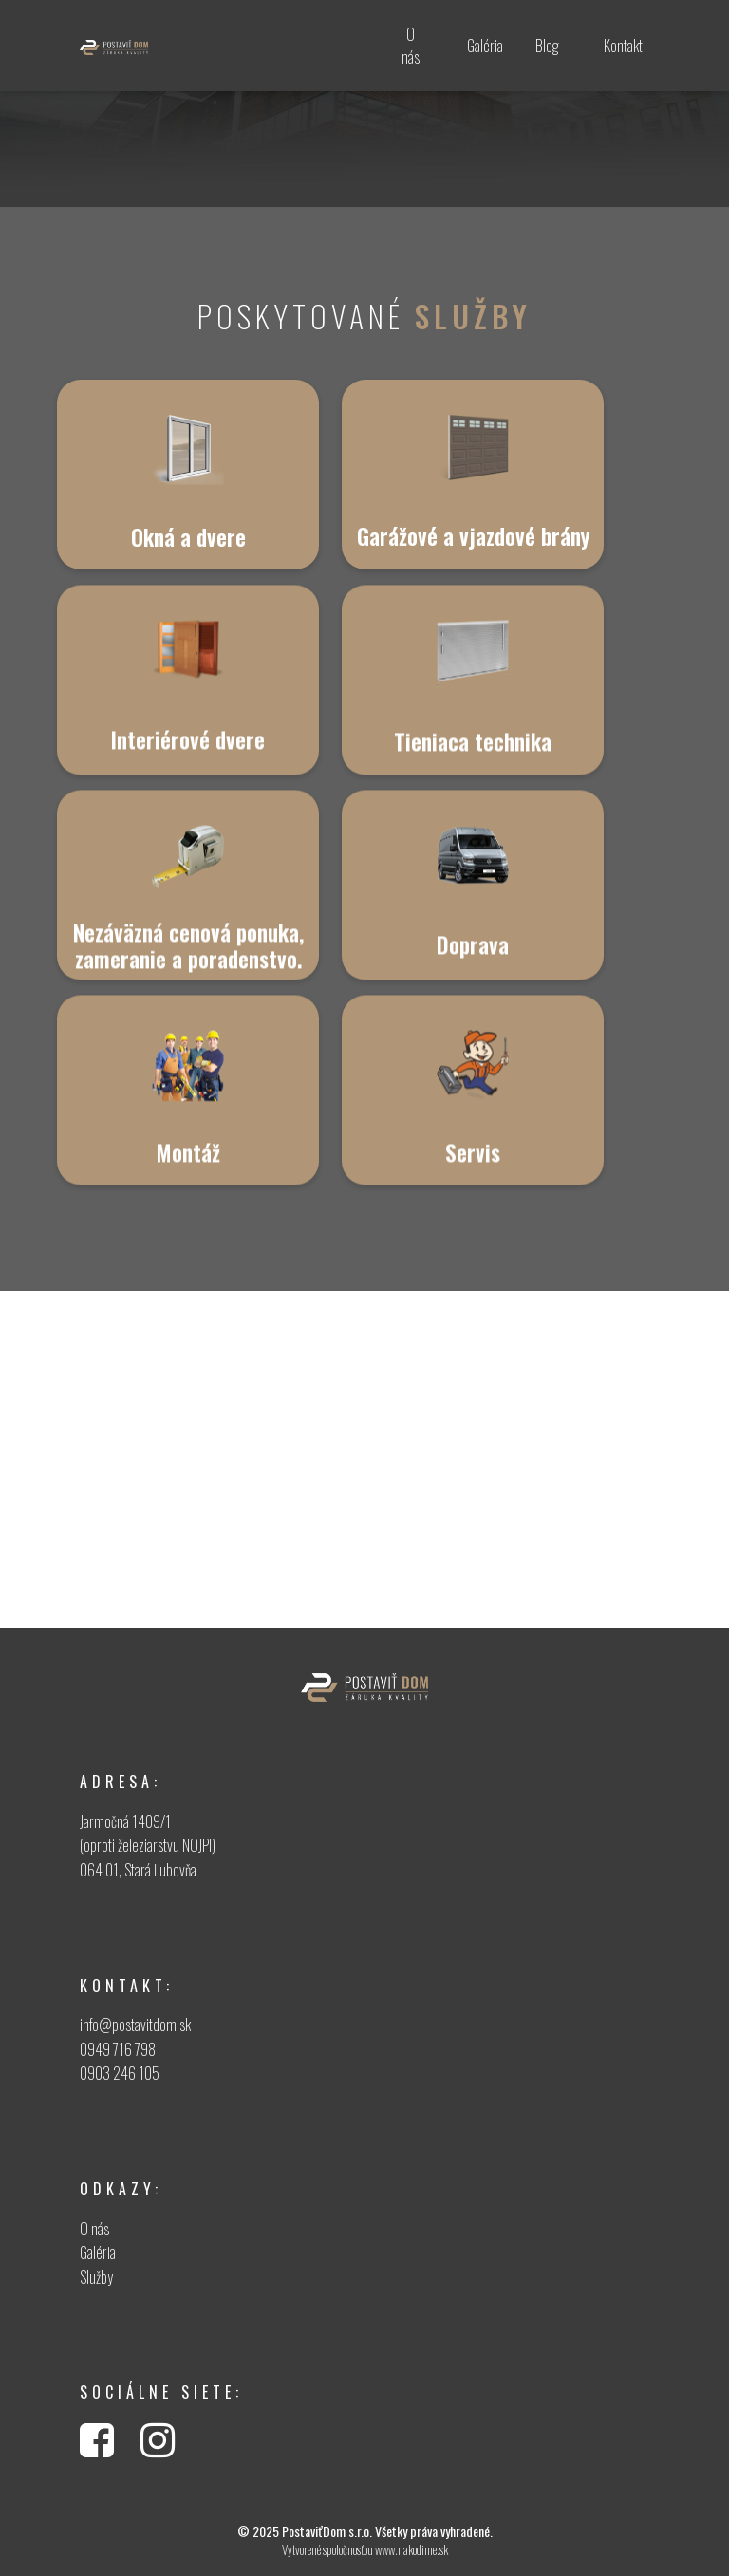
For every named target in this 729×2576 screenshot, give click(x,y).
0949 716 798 (118, 2049)
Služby (96, 2277)
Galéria (98, 2252)
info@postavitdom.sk (135, 2024)
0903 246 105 (119, 2073)
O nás (94, 2228)
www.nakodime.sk (411, 2549)
